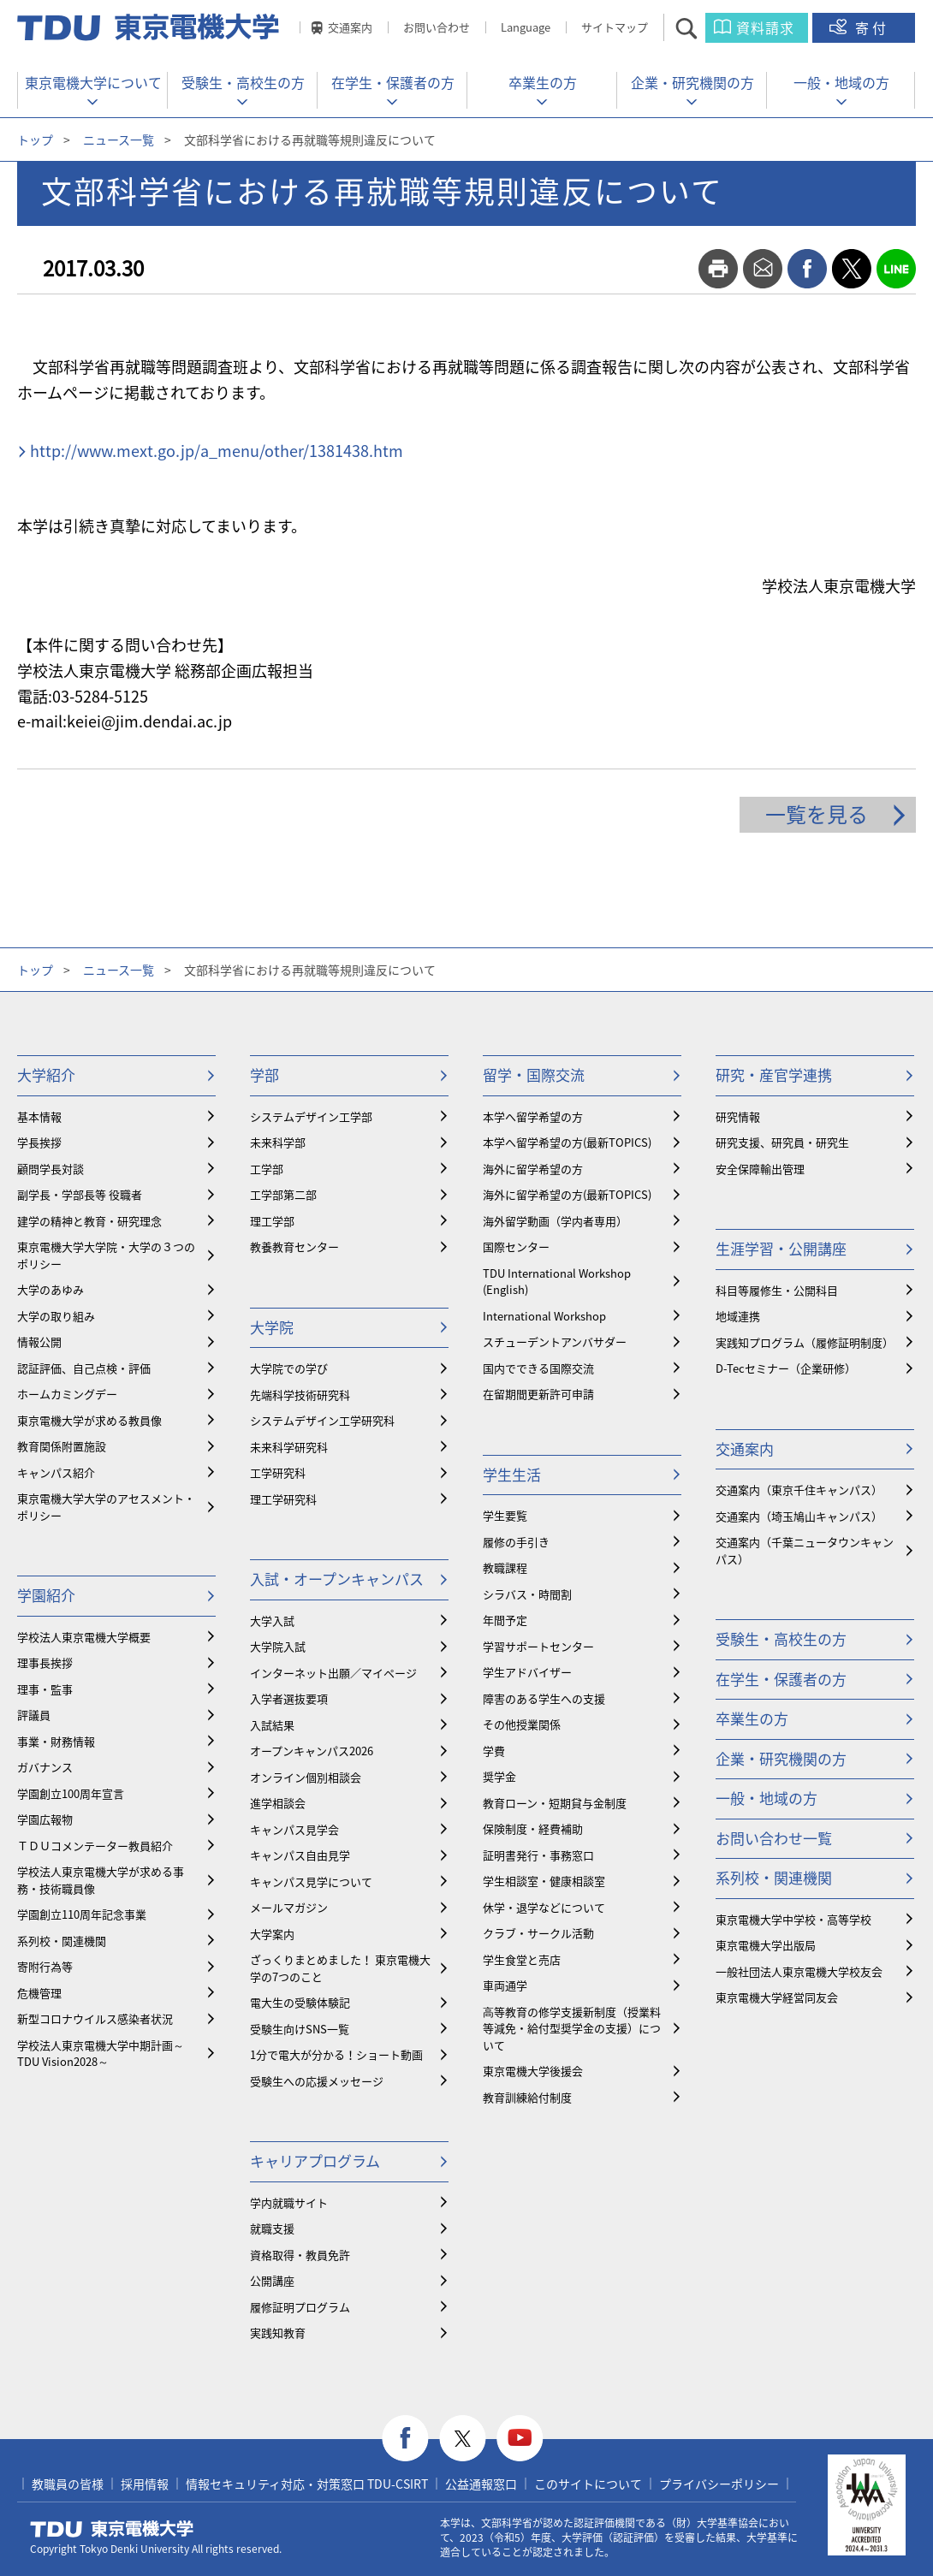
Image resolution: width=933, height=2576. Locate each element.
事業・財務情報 (56, 1741)
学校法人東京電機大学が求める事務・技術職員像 (100, 1879)
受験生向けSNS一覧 (299, 2029)
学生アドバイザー (527, 1672)
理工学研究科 (283, 1499)
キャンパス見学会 (294, 1829)
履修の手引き (516, 1542)
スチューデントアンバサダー (555, 1341)
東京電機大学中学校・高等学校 (793, 1919)
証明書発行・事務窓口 (538, 1855)
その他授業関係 (522, 1724)
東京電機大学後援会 (533, 2071)
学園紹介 (46, 1595)
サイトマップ (614, 27)
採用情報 (145, 2483)
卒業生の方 (542, 82)
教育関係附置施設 (61, 1446)
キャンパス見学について (311, 1881)
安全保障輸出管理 (760, 1168)
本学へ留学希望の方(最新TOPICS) (567, 1142)
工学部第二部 (283, 1194)
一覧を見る (816, 813)
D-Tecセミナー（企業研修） (786, 1368)
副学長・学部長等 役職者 (79, 1194)
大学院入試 (278, 1646)
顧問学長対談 (50, 1168)
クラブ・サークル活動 (538, 1933)
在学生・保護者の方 (393, 82)
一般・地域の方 (841, 82)
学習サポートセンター (538, 1646)
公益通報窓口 (481, 2483)
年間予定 (505, 1619)
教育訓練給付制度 (527, 2097)
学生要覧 (505, 1515)
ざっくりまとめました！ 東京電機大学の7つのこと (340, 1968)
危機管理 (39, 1993)
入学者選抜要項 (289, 1698)
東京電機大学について (93, 82)
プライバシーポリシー (719, 2483)
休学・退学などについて (544, 1907)
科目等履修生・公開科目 (777, 1290)
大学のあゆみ (50, 1289)
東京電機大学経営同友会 (777, 1997)
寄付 (872, 27)
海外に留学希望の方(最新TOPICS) (567, 1194)
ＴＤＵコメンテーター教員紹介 (95, 1845)
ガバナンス (45, 1767)
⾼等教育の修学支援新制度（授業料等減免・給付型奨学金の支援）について (572, 2028)
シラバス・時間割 (527, 1594)
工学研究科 (278, 1472)
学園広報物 (45, 1819)
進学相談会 (278, 1803)
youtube (520, 2438)
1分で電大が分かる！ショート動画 (336, 2054)
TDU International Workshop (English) (557, 1281)
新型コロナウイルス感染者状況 (95, 2018)
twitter (851, 268)
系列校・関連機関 (61, 1940)
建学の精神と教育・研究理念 (89, 1221)
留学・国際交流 (534, 1074)
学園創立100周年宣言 (70, 1793)
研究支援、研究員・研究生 (782, 1142)
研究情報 (738, 1116)
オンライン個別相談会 (305, 1777)
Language (525, 27)
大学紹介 (46, 1074)
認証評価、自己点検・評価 (84, 1368)
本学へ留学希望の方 (533, 1116)
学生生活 (512, 1474)
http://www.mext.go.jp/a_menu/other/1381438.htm (216, 450)
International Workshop (544, 1316)
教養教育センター (294, 1246)
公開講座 (272, 2280)
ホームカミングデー (67, 1394)
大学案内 (272, 1934)
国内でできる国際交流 (538, 1368)
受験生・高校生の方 (243, 82)
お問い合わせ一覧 (774, 1838)
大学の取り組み (56, 1316)
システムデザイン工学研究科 (322, 1420)
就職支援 (272, 2228)
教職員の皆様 (68, 2483)
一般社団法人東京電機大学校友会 (799, 1971)
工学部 (266, 1168)
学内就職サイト (289, 2202)
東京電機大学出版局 (766, 1945)
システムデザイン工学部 (311, 1116)
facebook (807, 268)
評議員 (34, 1714)
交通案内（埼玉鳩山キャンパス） (799, 1516)
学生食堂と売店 (522, 1959)
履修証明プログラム (300, 2307)
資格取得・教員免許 (300, 2255)
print (718, 268)
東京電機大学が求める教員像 (89, 1420)
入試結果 (272, 1725)
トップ (35, 139)
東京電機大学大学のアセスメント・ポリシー (106, 1506)
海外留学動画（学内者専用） (555, 1221)
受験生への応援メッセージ (316, 2081)
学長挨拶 (39, 1142)
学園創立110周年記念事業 (81, 1914)
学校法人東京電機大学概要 (84, 1637)
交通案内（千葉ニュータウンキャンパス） (805, 1550)
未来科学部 (278, 1142)
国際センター (516, 1246)
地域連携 (738, 1316)
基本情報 (39, 1116)
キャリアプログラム (315, 2160)
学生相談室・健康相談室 (544, 1881)
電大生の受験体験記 (300, 2002)
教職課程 (505, 1567)
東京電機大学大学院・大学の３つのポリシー (106, 1255)
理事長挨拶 (45, 1662)
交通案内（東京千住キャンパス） (799, 1489)
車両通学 (505, 1985)
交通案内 (350, 27)
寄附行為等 (45, 1966)
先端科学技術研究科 (300, 1394)
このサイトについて (588, 2483)
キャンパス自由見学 (300, 1855)
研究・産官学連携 (774, 1074)
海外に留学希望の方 (533, 1168)
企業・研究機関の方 (692, 82)
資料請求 (765, 27)
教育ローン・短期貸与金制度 (555, 1803)
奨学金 (499, 1776)
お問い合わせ (436, 27)
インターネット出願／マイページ (333, 1673)
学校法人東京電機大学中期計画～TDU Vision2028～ (100, 2053)
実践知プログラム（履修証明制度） (805, 1342)
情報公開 (39, 1341)
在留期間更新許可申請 (538, 1394)
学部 (264, 1074)
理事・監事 (45, 1689)
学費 (494, 1750)
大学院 (272, 1327)
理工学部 (272, 1221)
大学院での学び (289, 1368)
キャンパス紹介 (56, 1472)
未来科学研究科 (289, 1447)
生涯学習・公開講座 (781, 1248)
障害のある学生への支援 (544, 1698)
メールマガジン (289, 1907)
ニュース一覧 (118, 139)
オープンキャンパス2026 (311, 1750)
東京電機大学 (112, 2529)
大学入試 (272, 1620)
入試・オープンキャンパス (337, 1578)
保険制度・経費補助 (533, 1828)
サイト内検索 (701, 28)
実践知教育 (278, 2332)
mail (762, 268)
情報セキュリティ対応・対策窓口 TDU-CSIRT (307, 2483)
